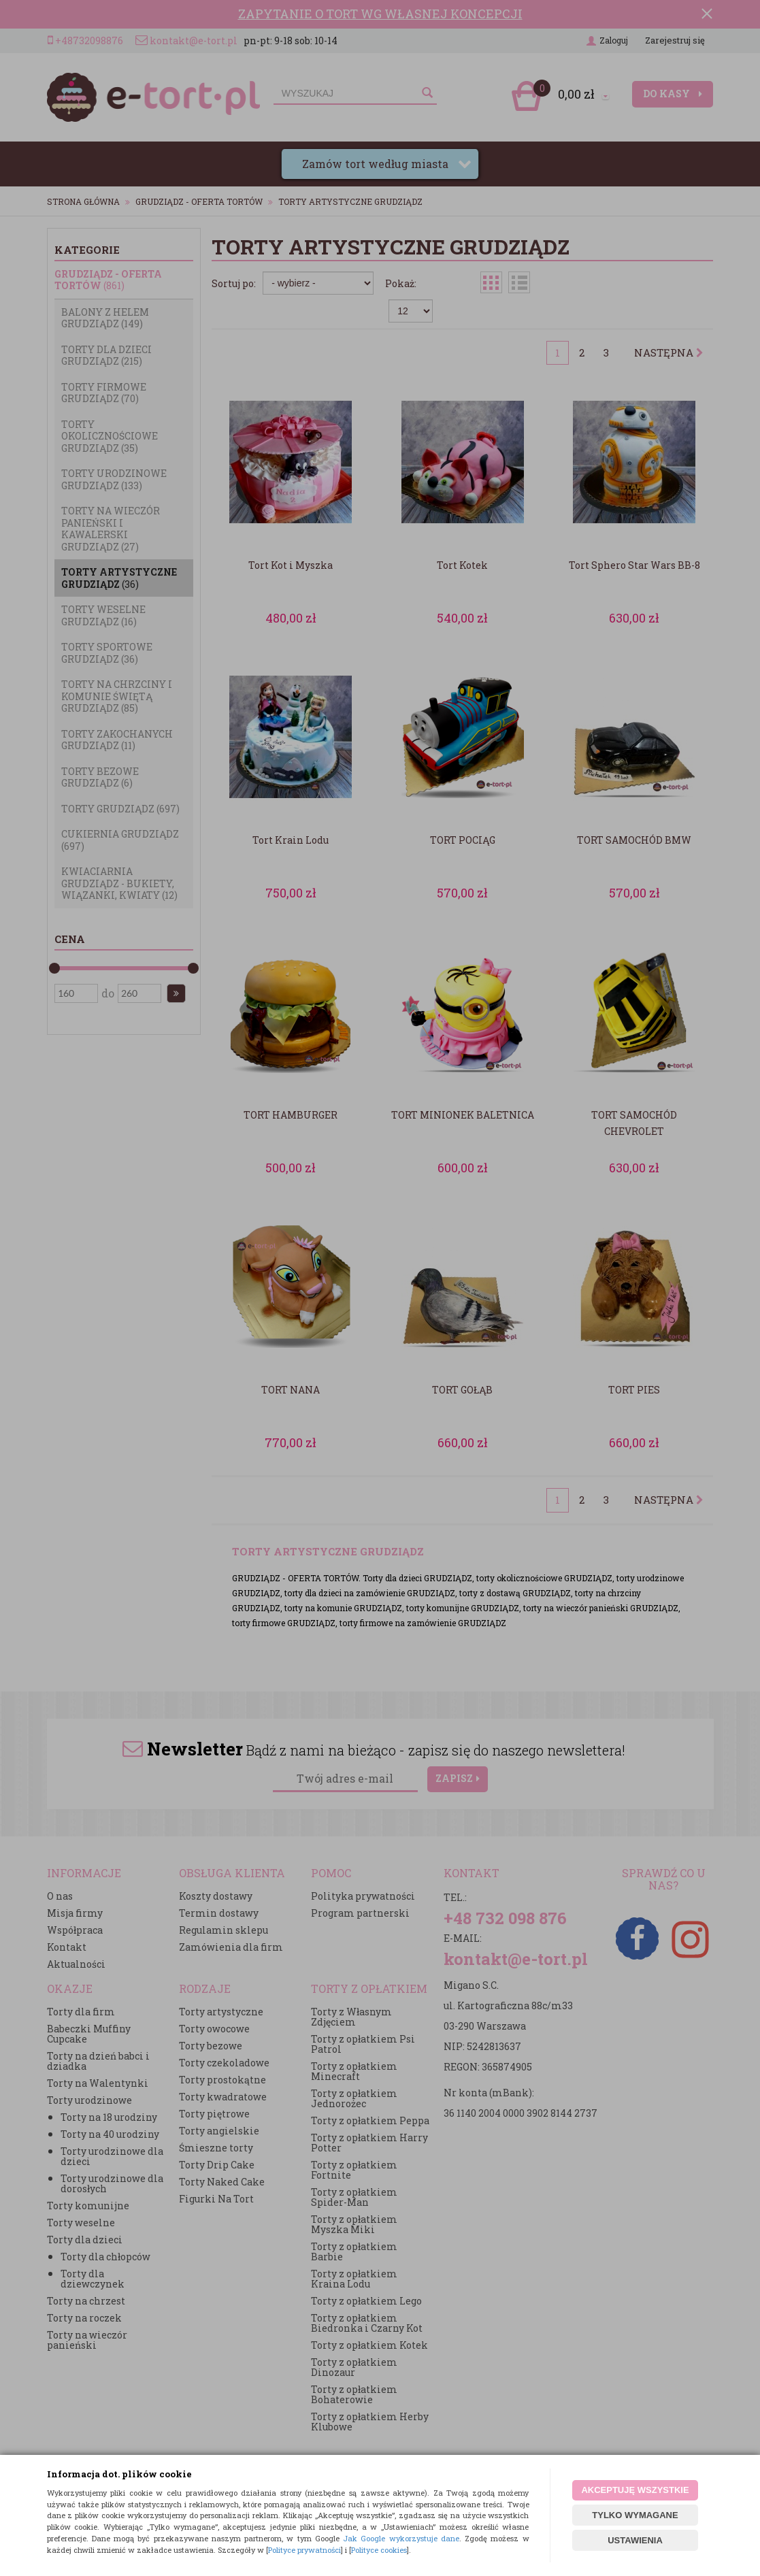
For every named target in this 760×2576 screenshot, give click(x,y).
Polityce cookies (379, 2550)
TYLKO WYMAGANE (635, 2515)
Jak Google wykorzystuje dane (401, 2538)
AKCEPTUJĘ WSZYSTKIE (635, 2490)
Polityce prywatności (304, 2550)
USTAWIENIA (635, 2540)
